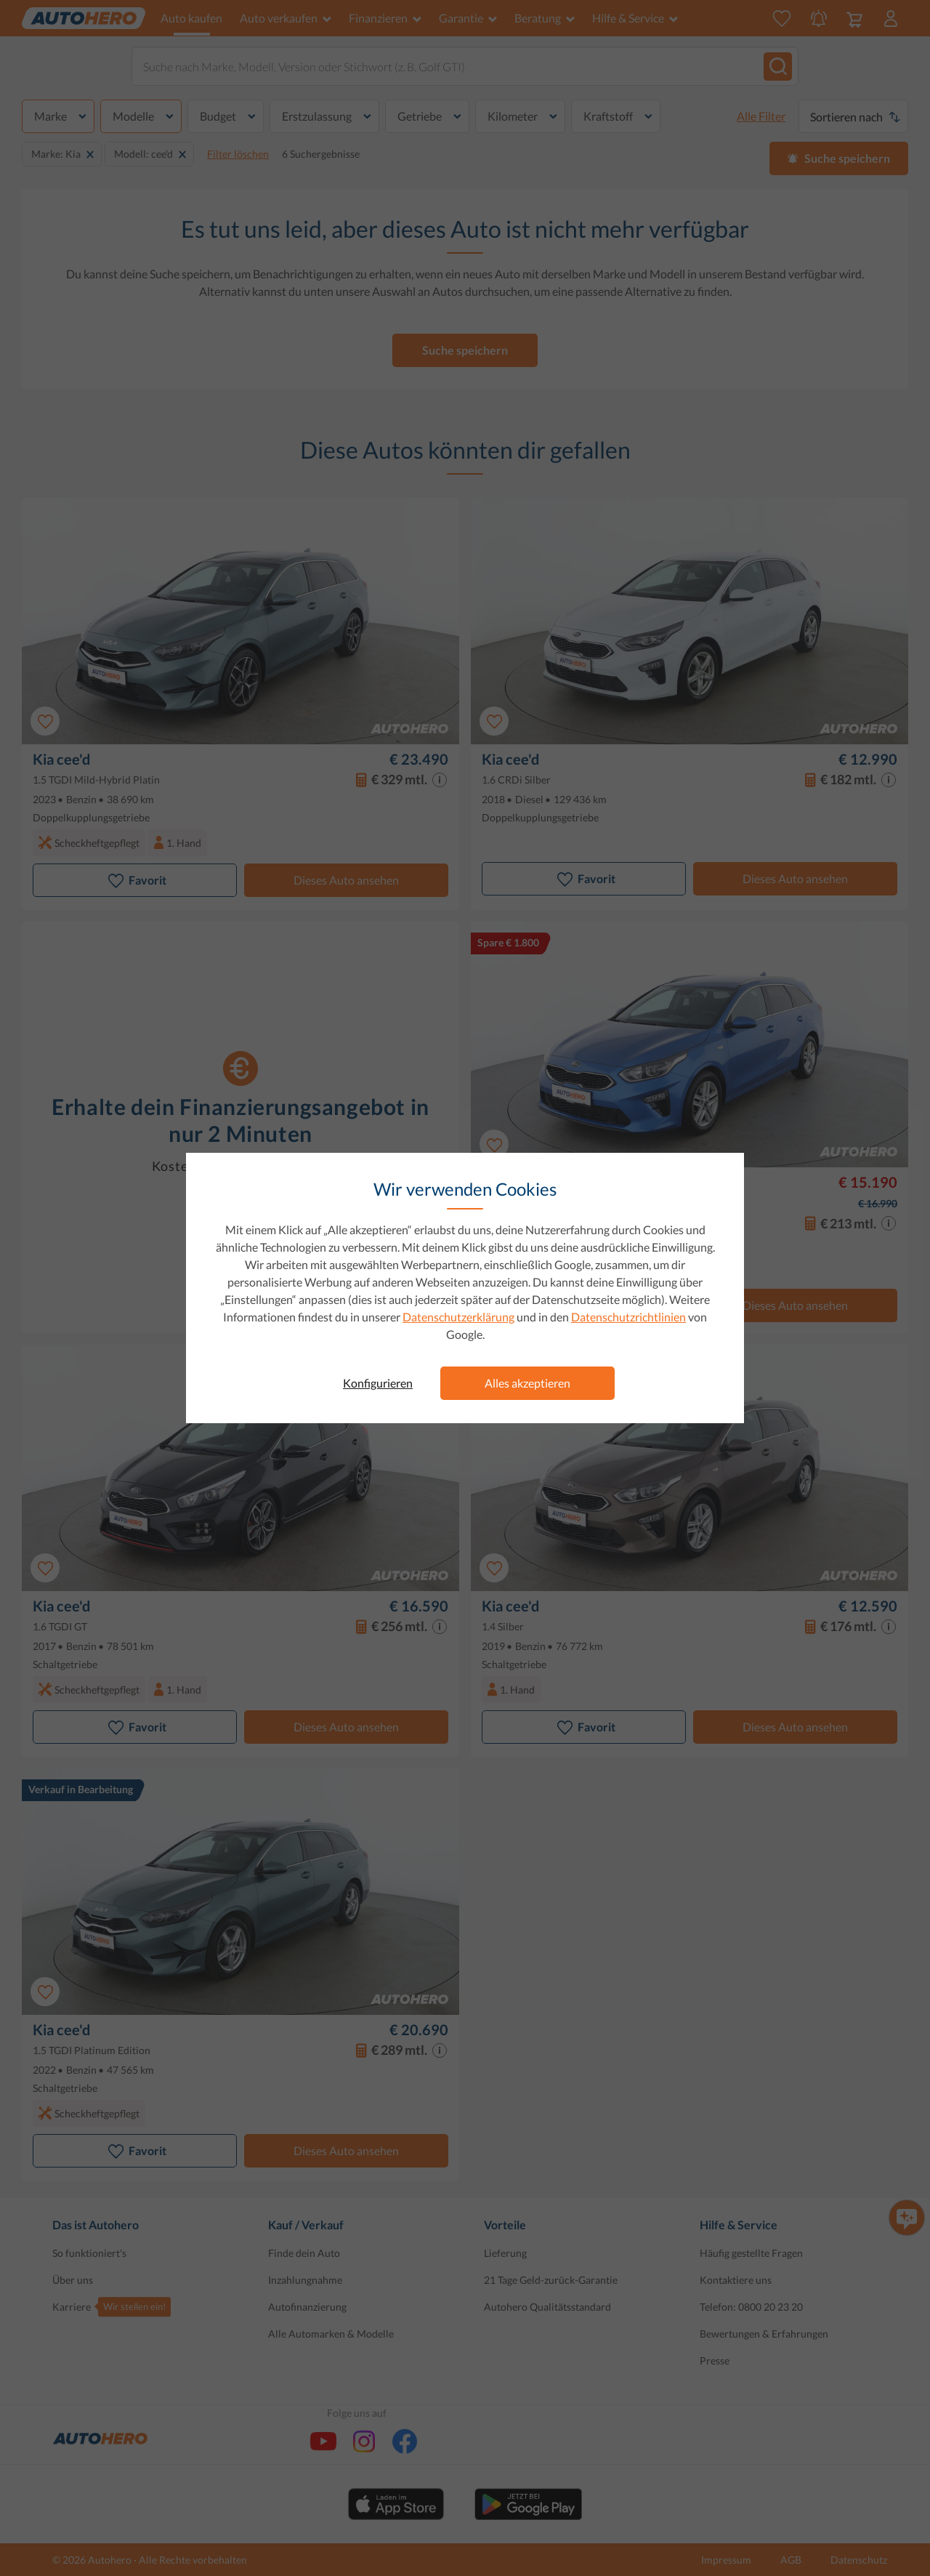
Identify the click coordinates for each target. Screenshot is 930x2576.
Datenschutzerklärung (458, 1317)
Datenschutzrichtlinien (628, 1317)
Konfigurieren (378, 1383)
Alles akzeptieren (527, 1383)
